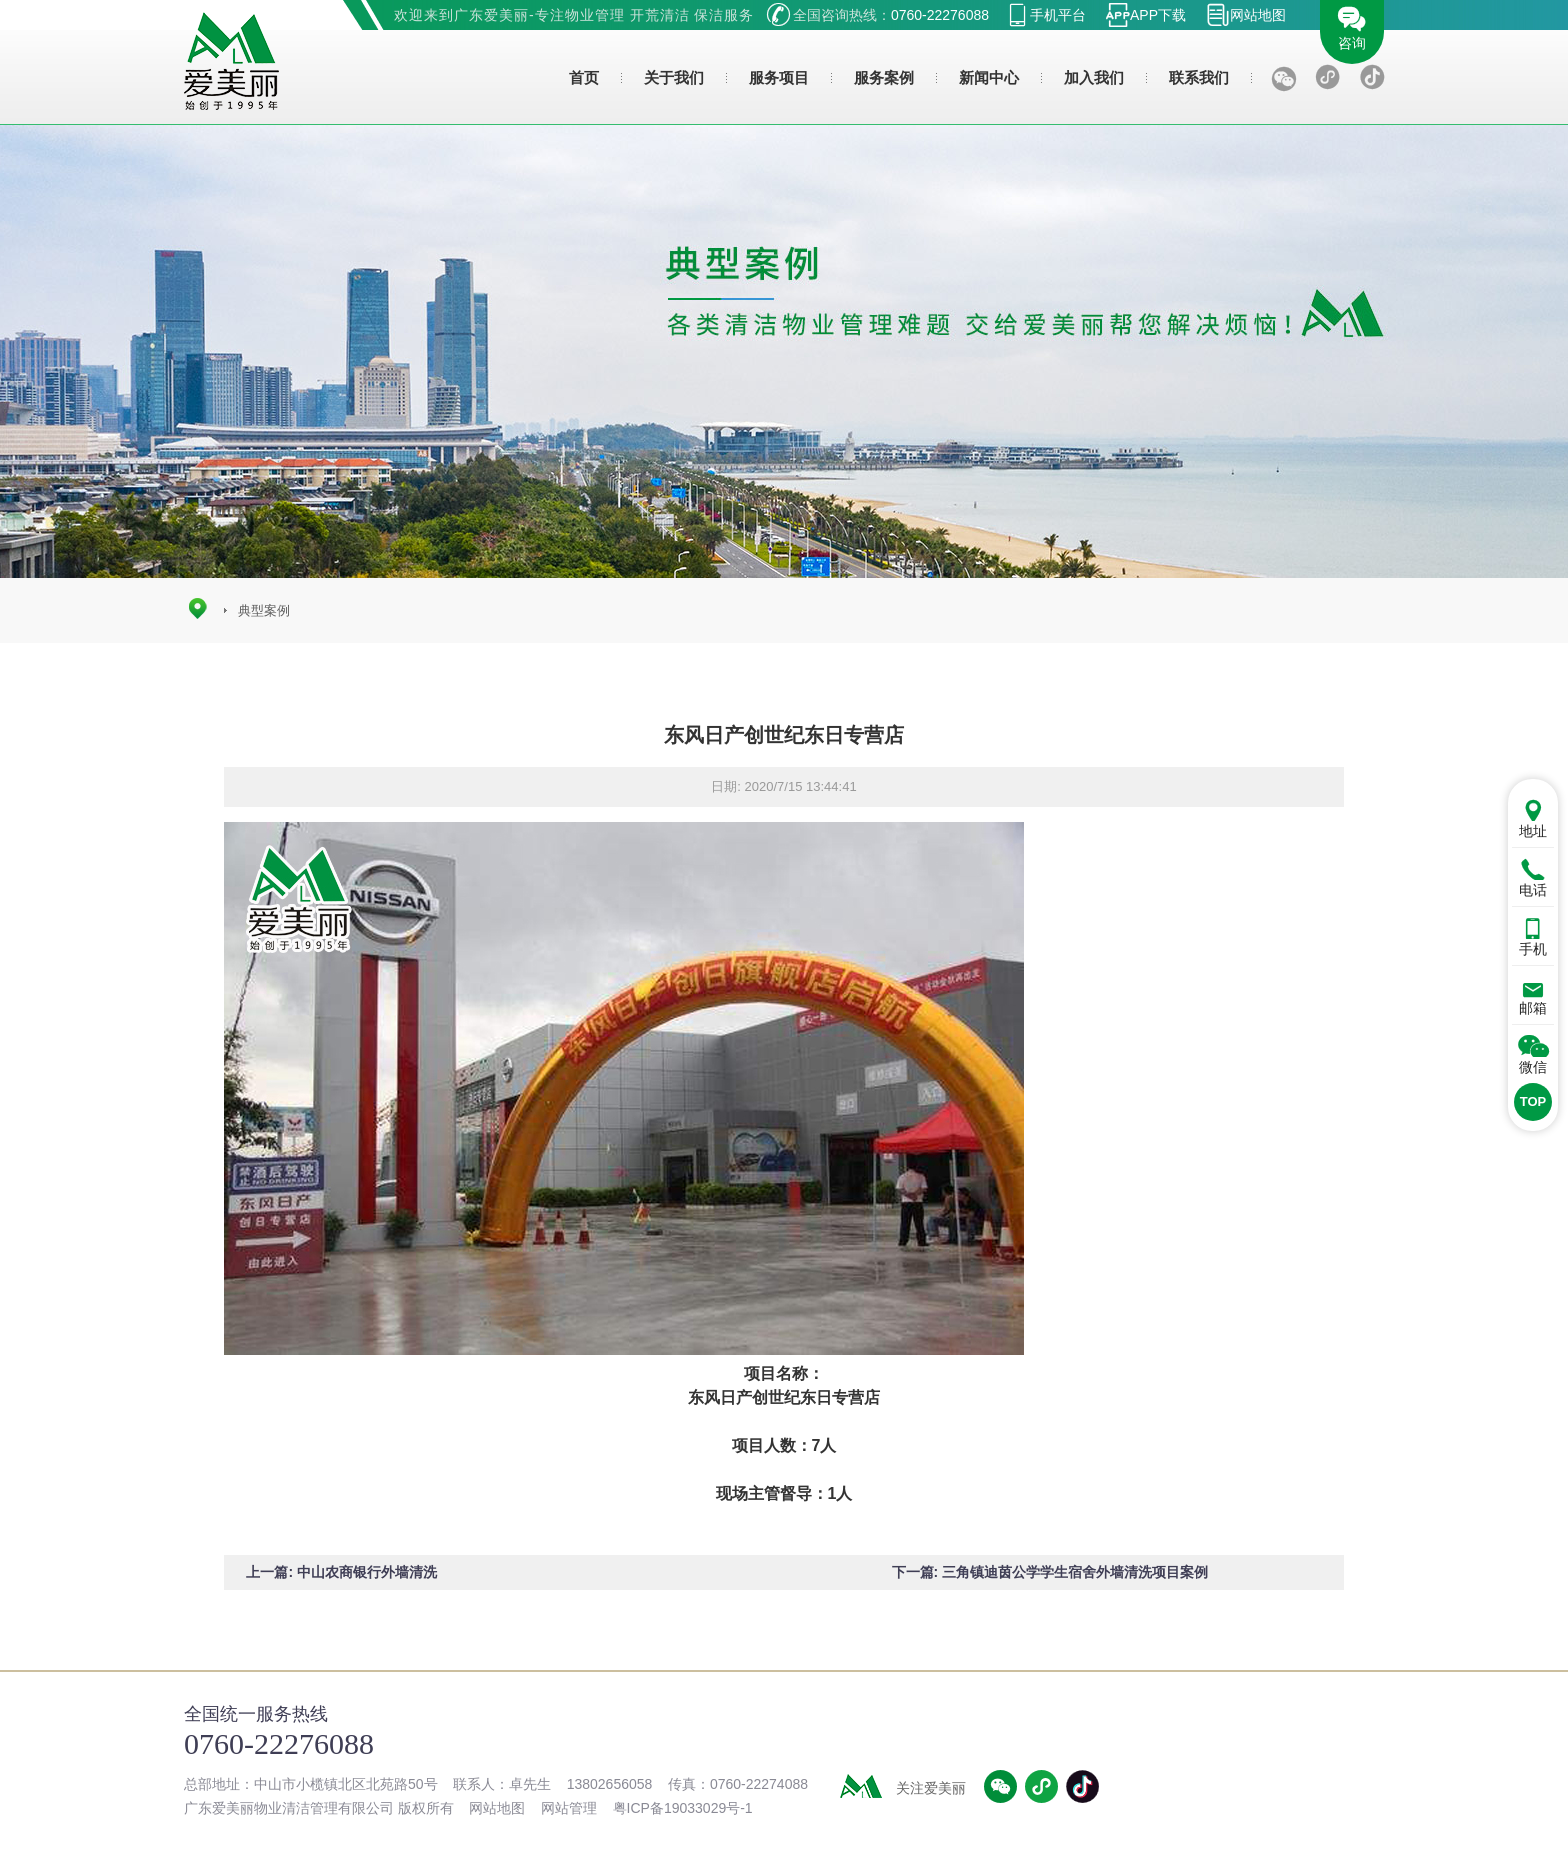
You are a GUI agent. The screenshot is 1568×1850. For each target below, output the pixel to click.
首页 (584, 77)
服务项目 (779, 77)
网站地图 (1258, 15)
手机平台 (1058, 15)
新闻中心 (989, 77)
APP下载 (1158, 15)
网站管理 (569, 1808)
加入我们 (1094, 77)
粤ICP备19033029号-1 (683, 1808)
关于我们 (674, 77)
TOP (1533, 1101)
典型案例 (264, 610)
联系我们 (1199, 77)
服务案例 (884, 77)
